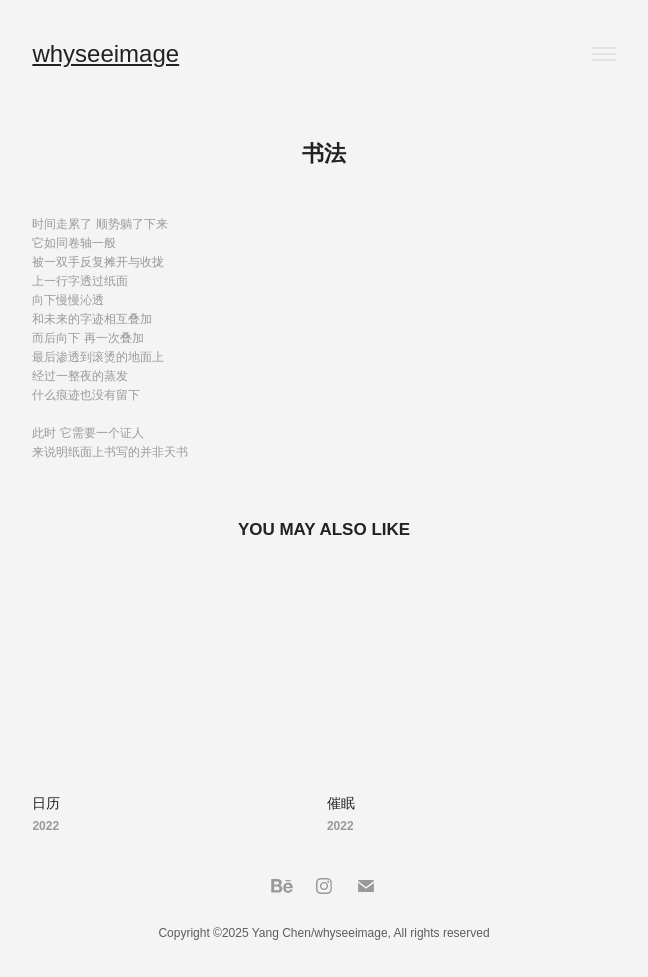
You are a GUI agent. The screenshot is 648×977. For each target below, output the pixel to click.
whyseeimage (105, 53)
